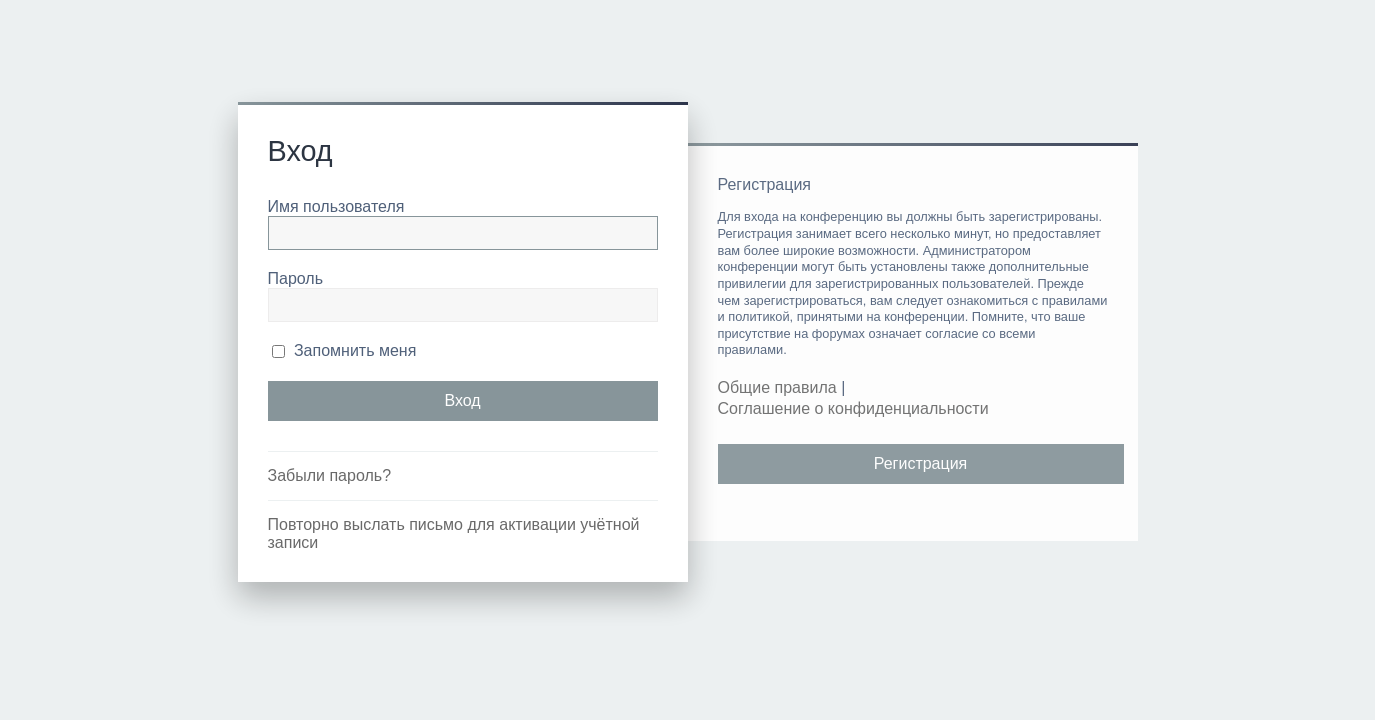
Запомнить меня (344, 350)
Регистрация (921, 463)
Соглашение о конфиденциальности (853, 408)
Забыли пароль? (330, 475)
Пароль (296, 278)
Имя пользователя (336, 206)
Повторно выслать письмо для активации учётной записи (454, 533)
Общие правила (777, 387)
